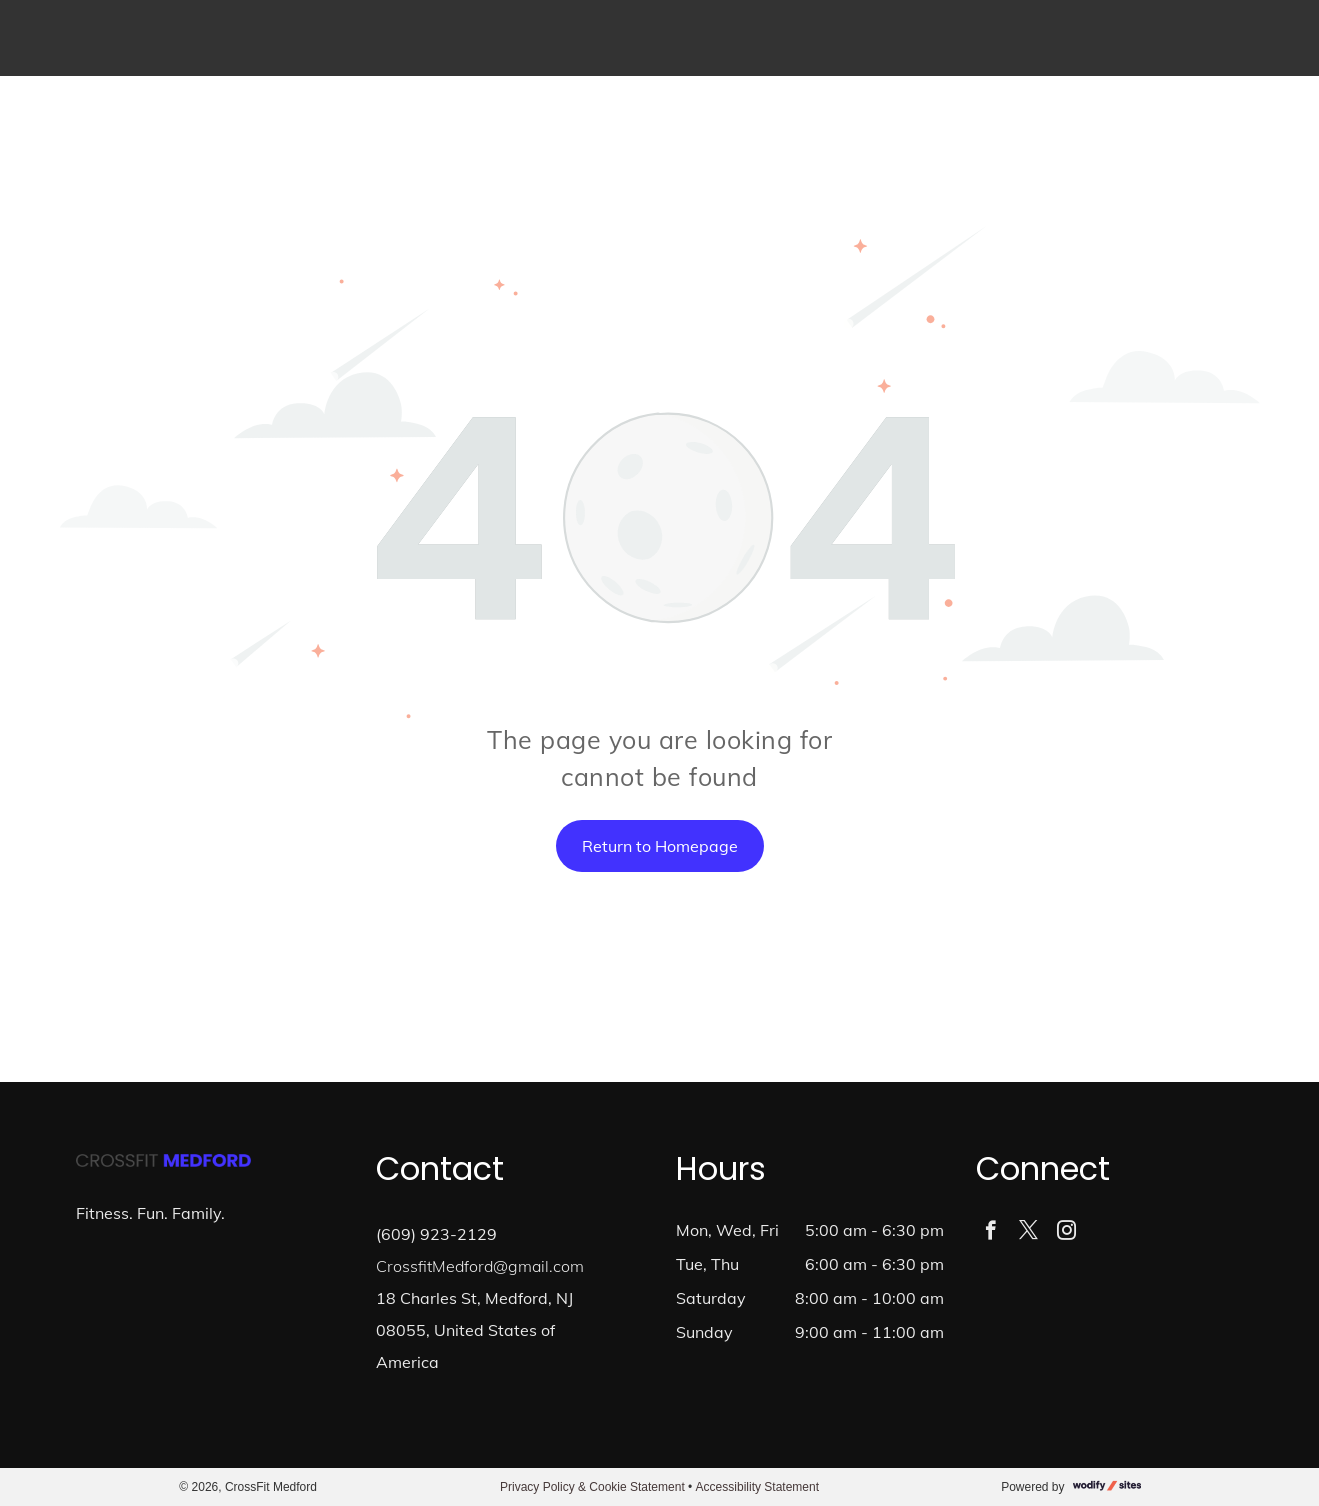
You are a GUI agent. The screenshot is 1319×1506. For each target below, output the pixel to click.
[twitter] (1028, 1233)
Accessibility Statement (757, 1487)
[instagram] (1066, 1233)
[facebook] (990, 1233)
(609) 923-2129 (436, 1234)
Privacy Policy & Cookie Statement (592, 1487)
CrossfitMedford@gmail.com (480, 1266)
